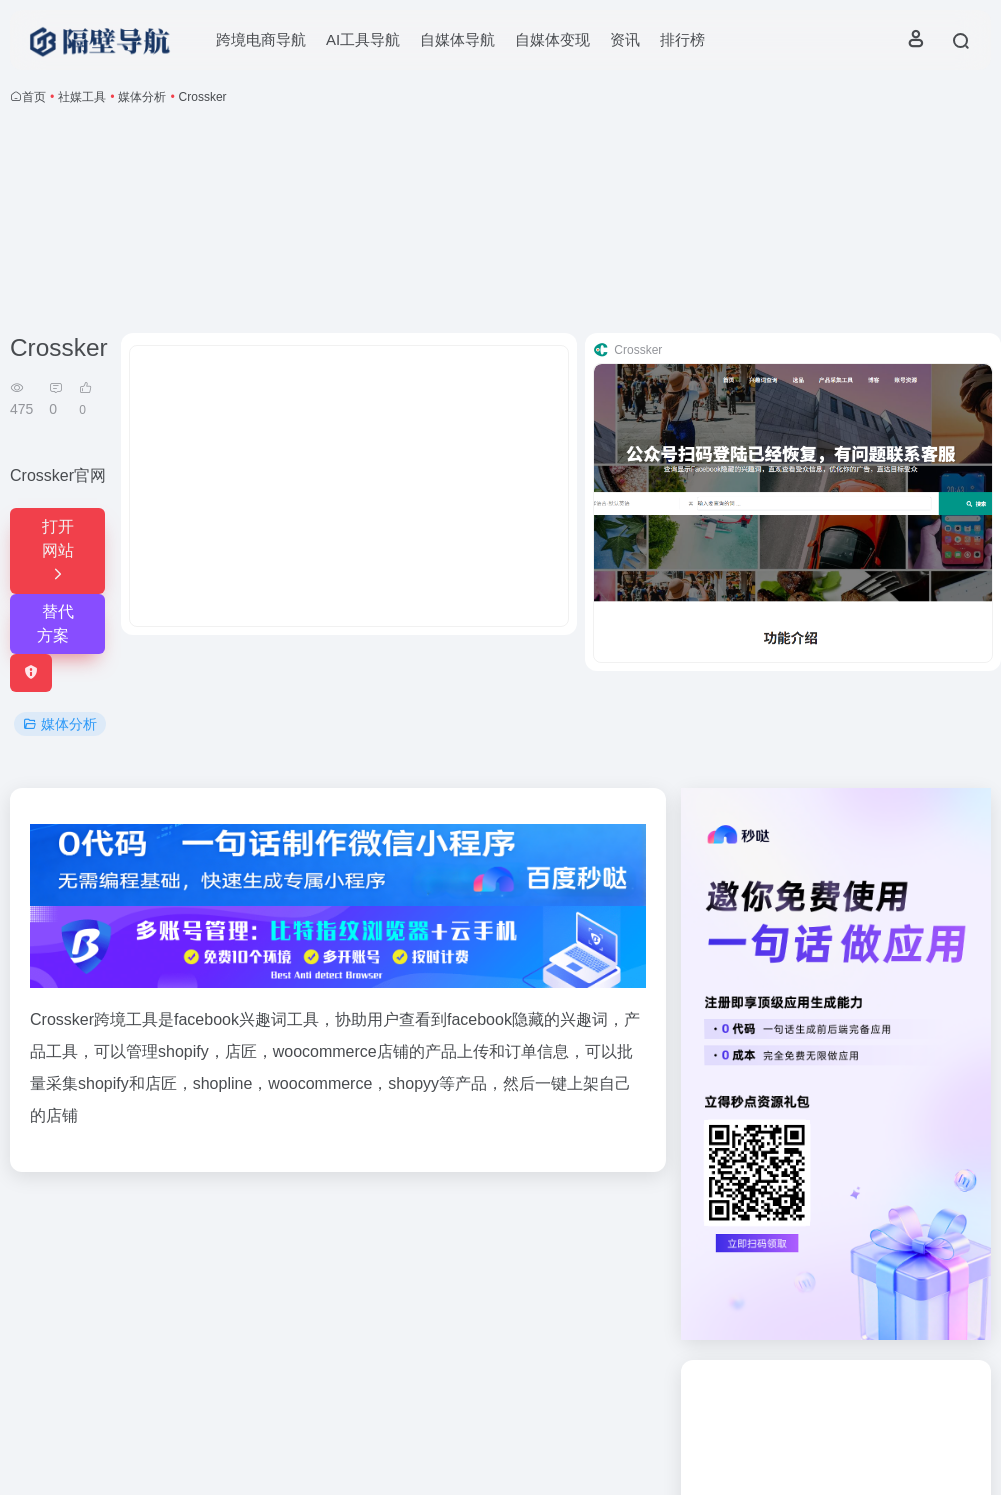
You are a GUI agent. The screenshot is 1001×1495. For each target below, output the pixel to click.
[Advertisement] (501, 223)
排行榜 (682, 39)
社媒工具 (82, 97)
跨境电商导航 (261, 39)
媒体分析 (142, 97)
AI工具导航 (363, 39)
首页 (34, 97)
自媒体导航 (457, 39)
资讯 (625, 39)
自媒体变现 (552, 39)
